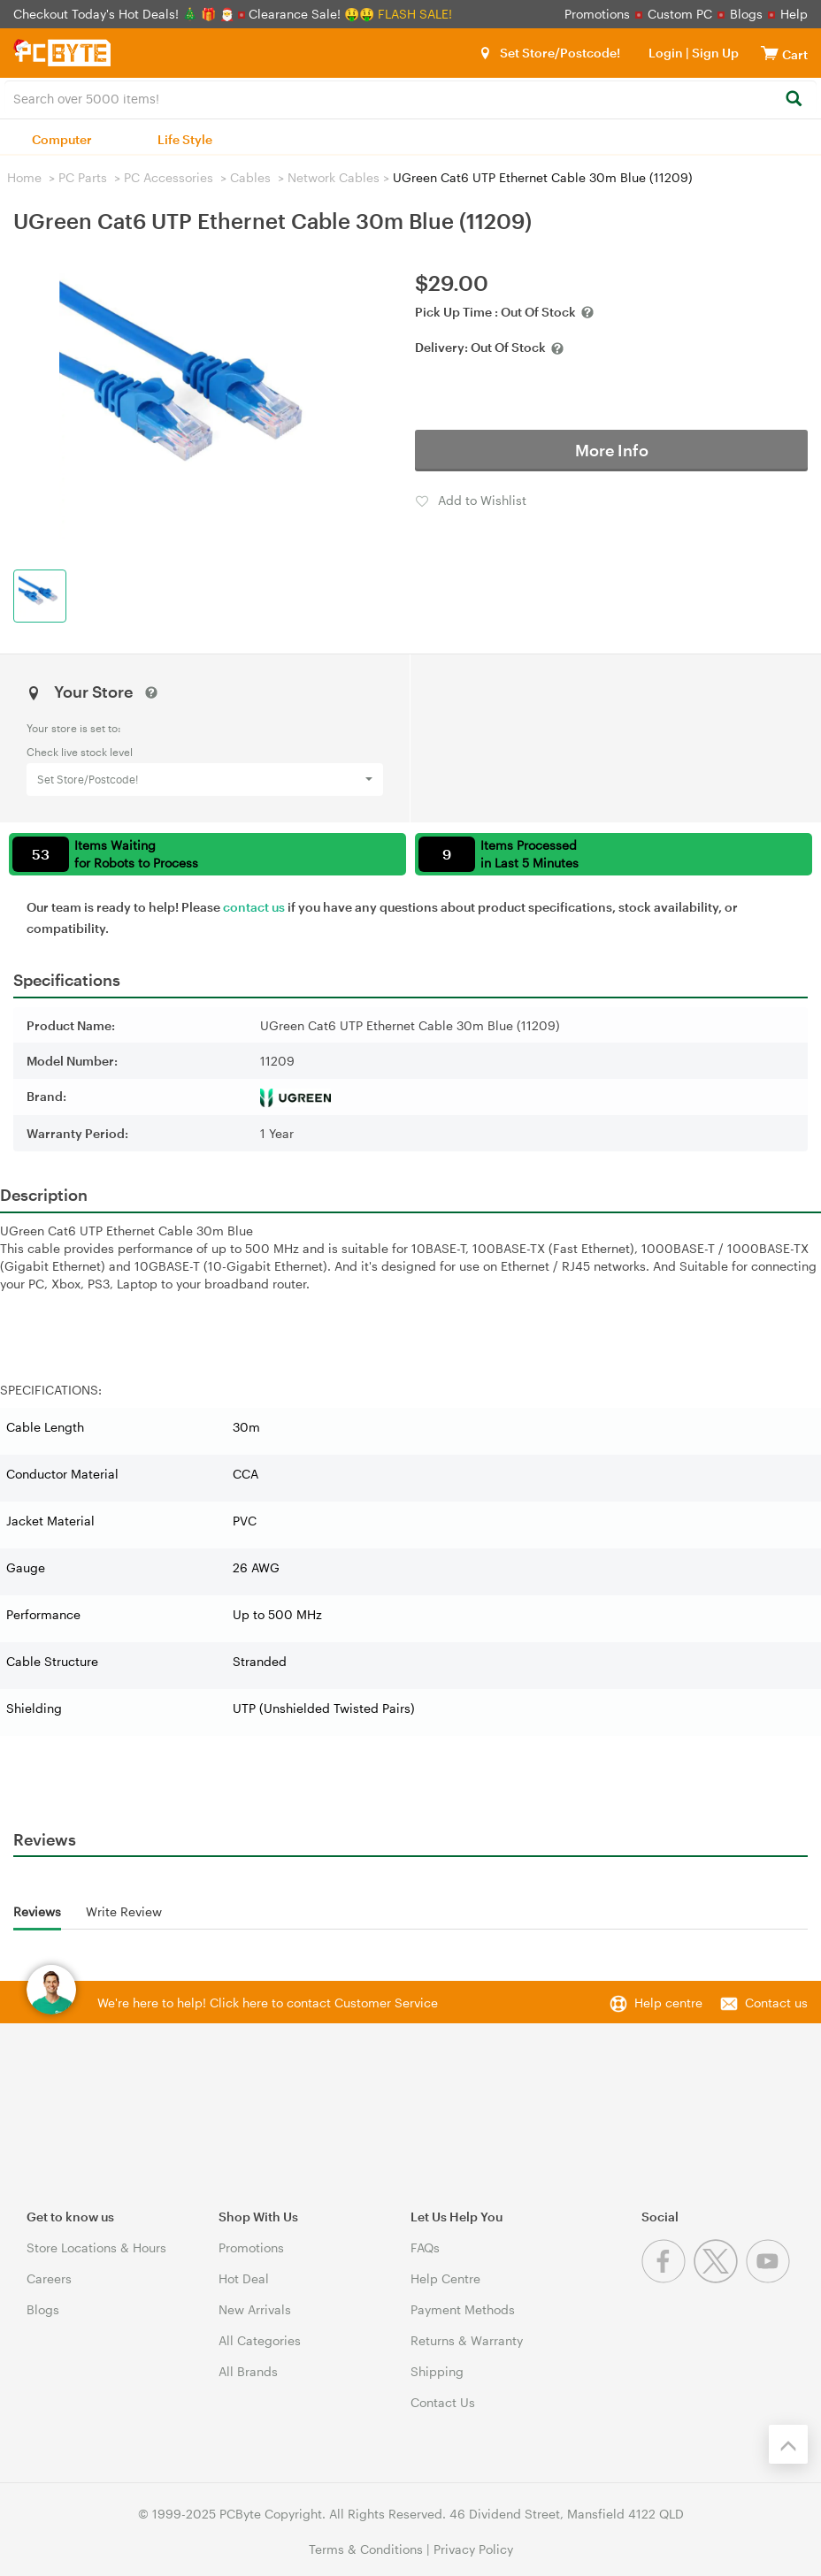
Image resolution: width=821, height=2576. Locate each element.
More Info (611, 450)
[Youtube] (770, 2278)
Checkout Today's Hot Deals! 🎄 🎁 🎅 (125, 13)
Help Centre (445, 2278)
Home (24, 177)
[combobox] (410, 97)
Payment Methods (462, 2309)
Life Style (184, 139)
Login (665, 52)
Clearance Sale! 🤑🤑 (311, 13)
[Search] (793, 99)
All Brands (248, 2371)
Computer (62, 139)
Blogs (746, 13)
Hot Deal (244, 2278)
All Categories (260, 2340)
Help (794, 13)
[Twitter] (720, 2278)
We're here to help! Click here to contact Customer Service (267, 2002)
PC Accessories (168, 177)
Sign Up (714, 52)
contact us (254, 906)
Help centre (668, 2002)
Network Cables (334, 177)
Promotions (597, 13)
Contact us (776, 2002)
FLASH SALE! (415, 13)
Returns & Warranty (466, 2340)
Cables (250, 177)
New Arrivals (255, 2309)
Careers (49, 2278)
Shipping (437, 2371)
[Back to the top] (788, 2444)
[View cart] (770, 52)
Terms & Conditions (366, 2549)
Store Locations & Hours (96, 2247)
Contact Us (442, 2402)
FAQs (425, 2247)
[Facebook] (667, 2278)
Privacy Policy (473, 2549)
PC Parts (82, 177)
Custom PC (680, 13)
